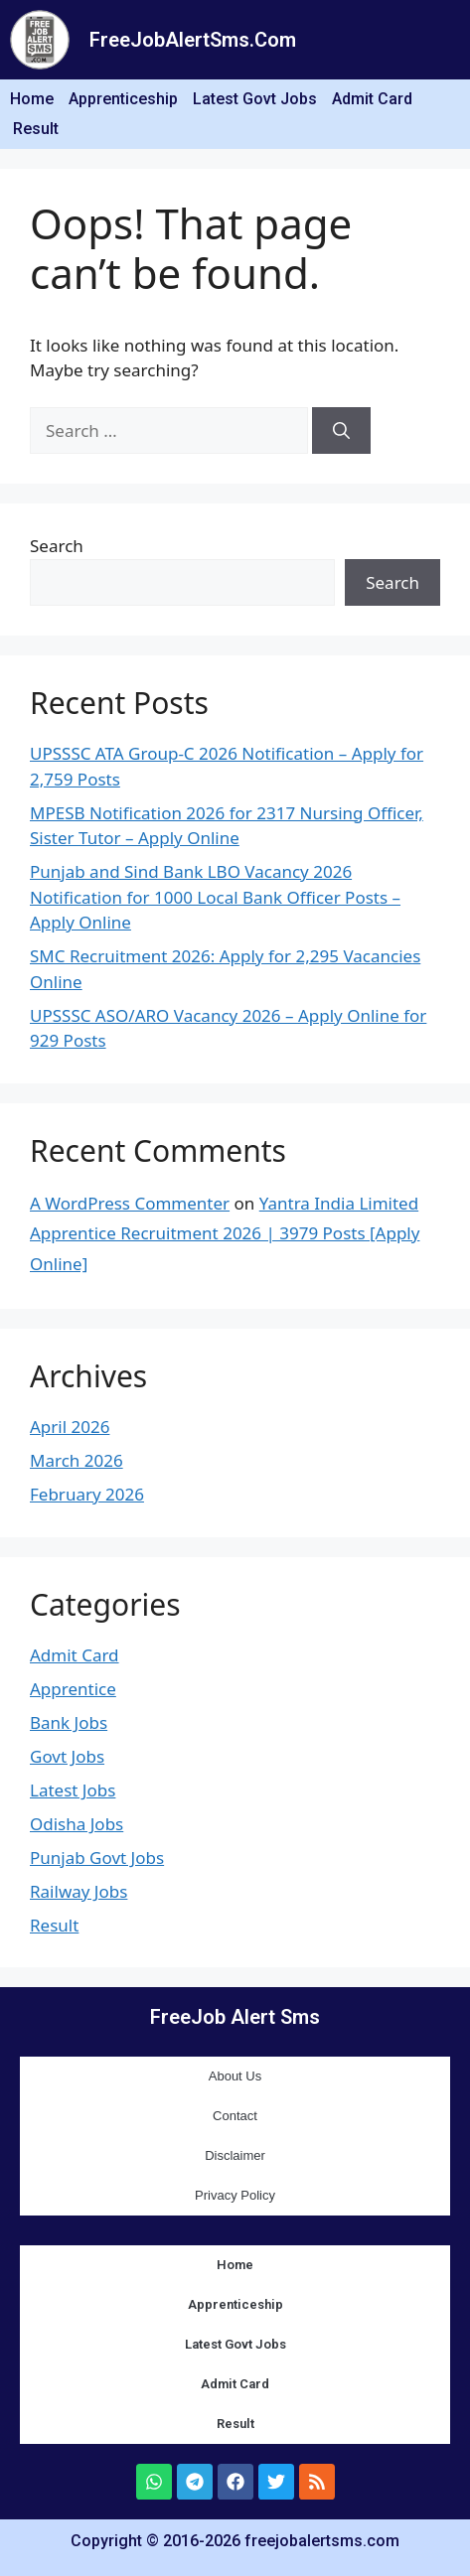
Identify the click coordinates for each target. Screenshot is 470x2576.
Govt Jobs (67, 1756)
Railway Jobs (78, 1891)
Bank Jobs (68, 1722)
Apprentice (73, 1688)
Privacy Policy (235, 2195)
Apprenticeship (123, 98)
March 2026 (76, 1460)
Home (32, 98)
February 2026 (87, 1494)
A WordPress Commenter (130, 1203)
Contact (235, 2115)
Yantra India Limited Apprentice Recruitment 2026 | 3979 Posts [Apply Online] (224, 1233)
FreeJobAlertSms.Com (192, 40)
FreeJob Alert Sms (235, 2017)
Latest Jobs (72, 1790)
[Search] (341, 431)
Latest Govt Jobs (255, 98)
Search (56, 545)
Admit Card (372, 98)
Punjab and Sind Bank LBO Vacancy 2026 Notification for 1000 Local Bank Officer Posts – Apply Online (215, 896)
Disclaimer (235, 2155)
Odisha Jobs (76, 1823)
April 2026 (69, 1426)
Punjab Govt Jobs (97, 1857)
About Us (235, 2076)
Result (36, 128)
